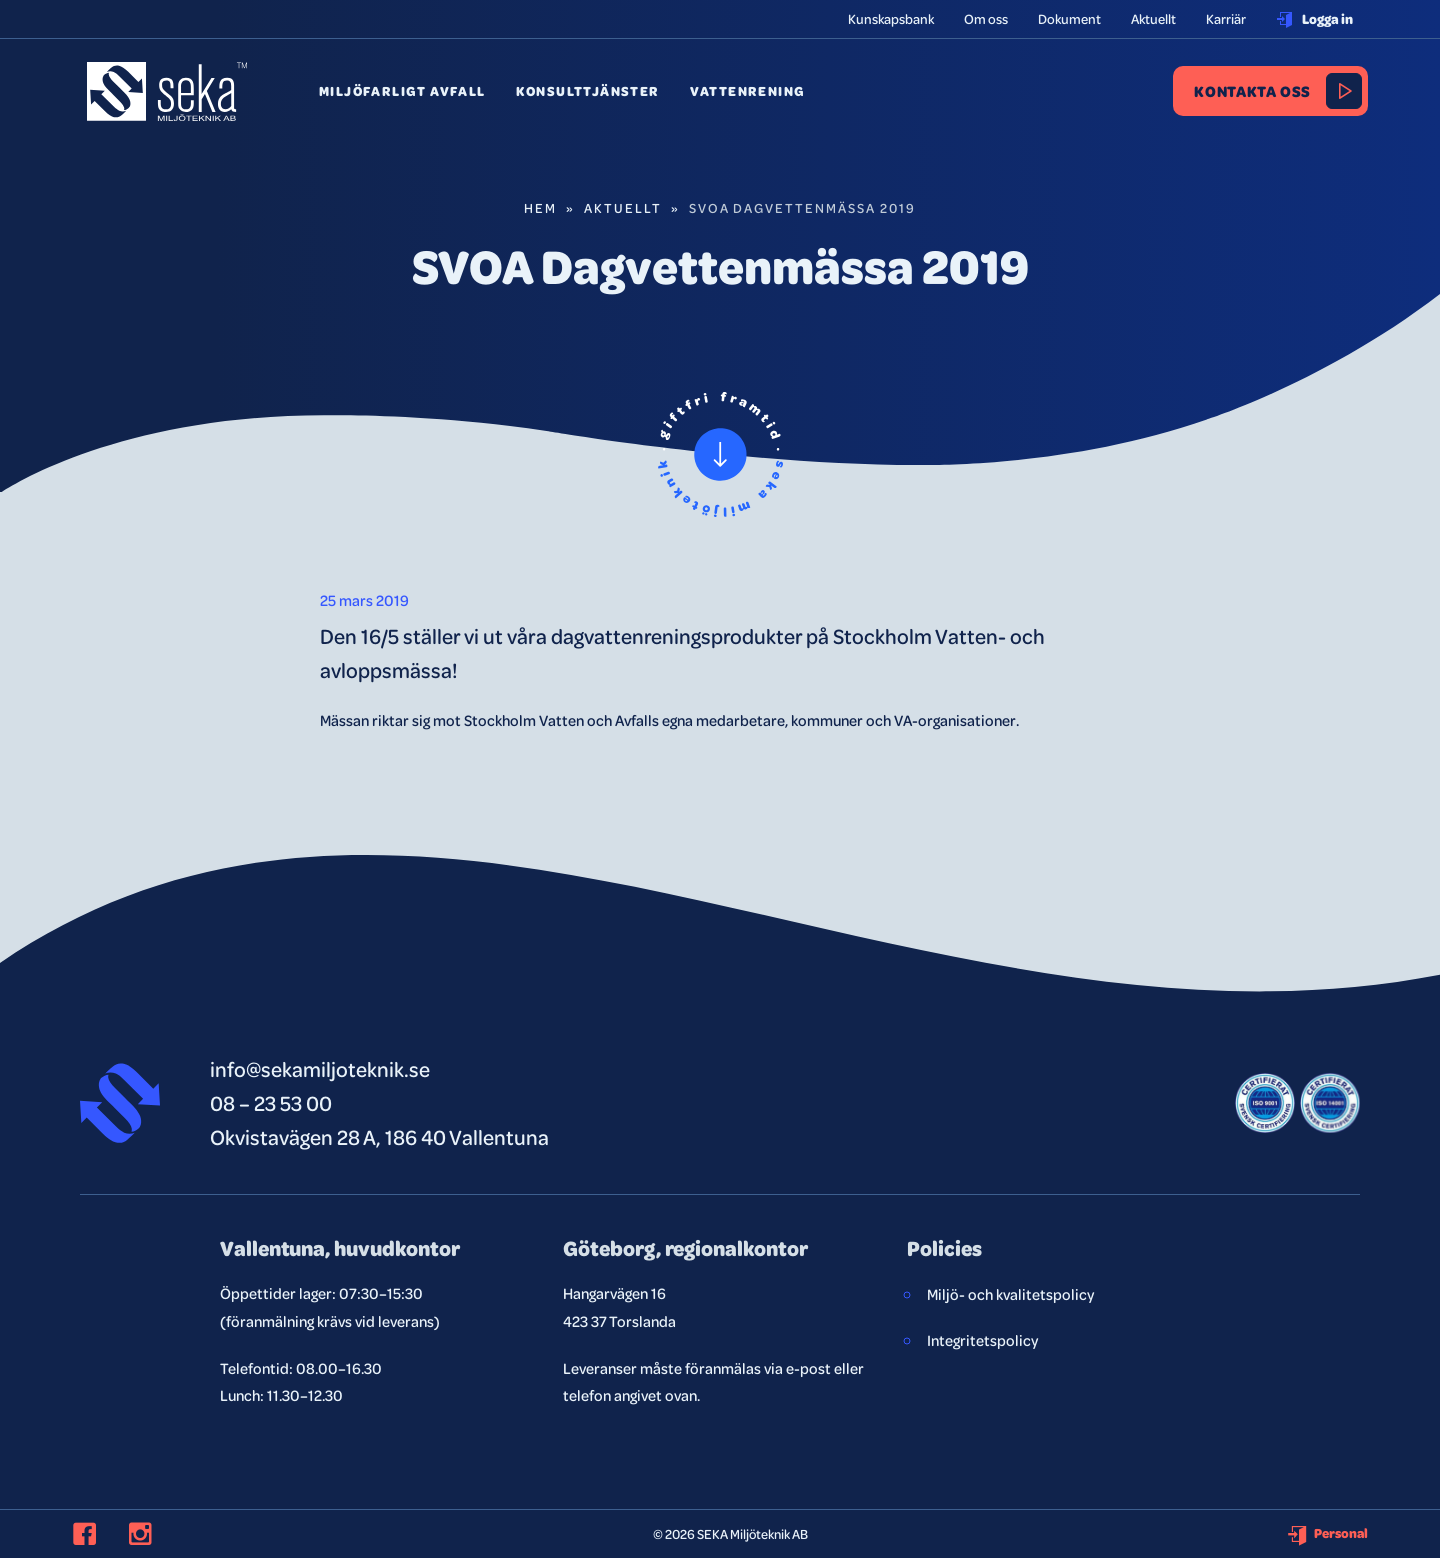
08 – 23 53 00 (271, 1102)
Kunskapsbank (891, 18)
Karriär (1226, 18)
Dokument (1069, 18)
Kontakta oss (1252, 90)
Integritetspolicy (982, 1340)
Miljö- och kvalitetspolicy (1010, 1294)
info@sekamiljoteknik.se (320, 1068)
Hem (540, 207)
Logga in (1314, 18)
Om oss (986, 18)
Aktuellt (1153, 18)
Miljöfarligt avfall (402, 91)
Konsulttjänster (588, 91)
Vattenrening (748, 91)
